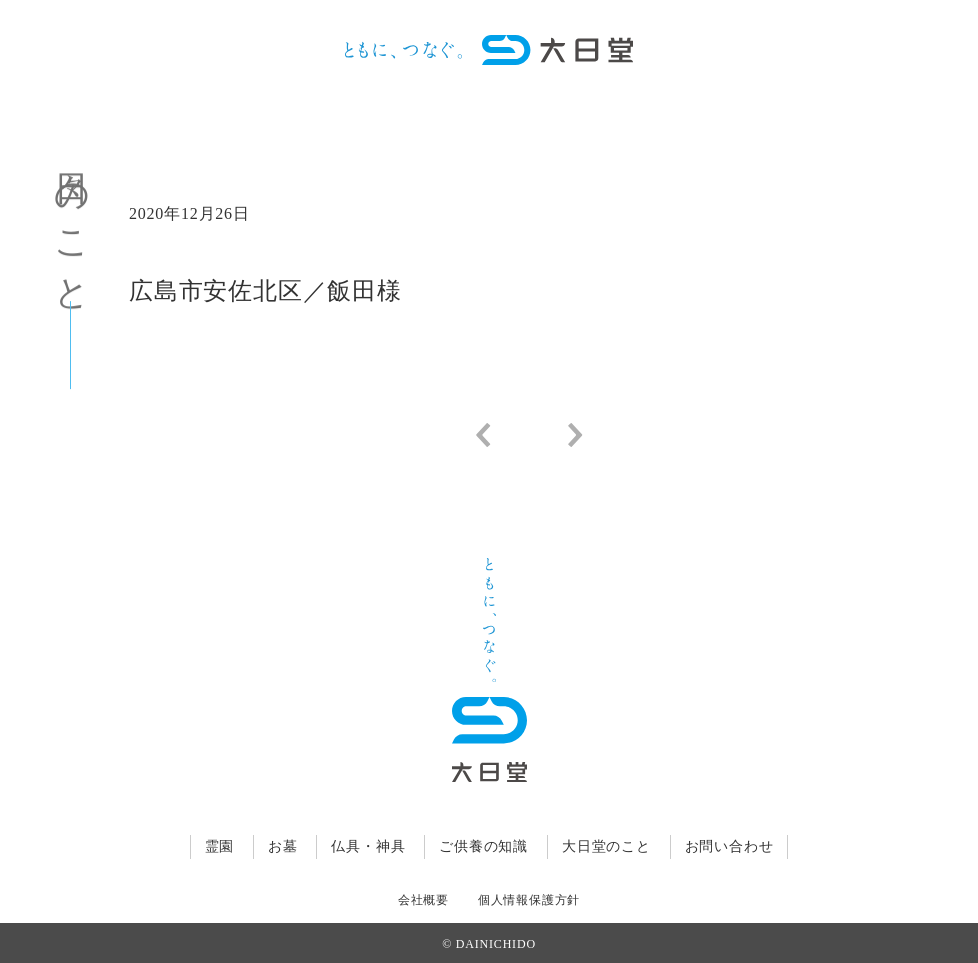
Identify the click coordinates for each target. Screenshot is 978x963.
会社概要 (423, 900)
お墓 (283, 846)
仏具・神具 (368, 846)
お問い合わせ (729, 846)
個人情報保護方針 (529, 900)
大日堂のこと (606, 846)
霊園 (220, 846)
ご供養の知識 (483, 846)
